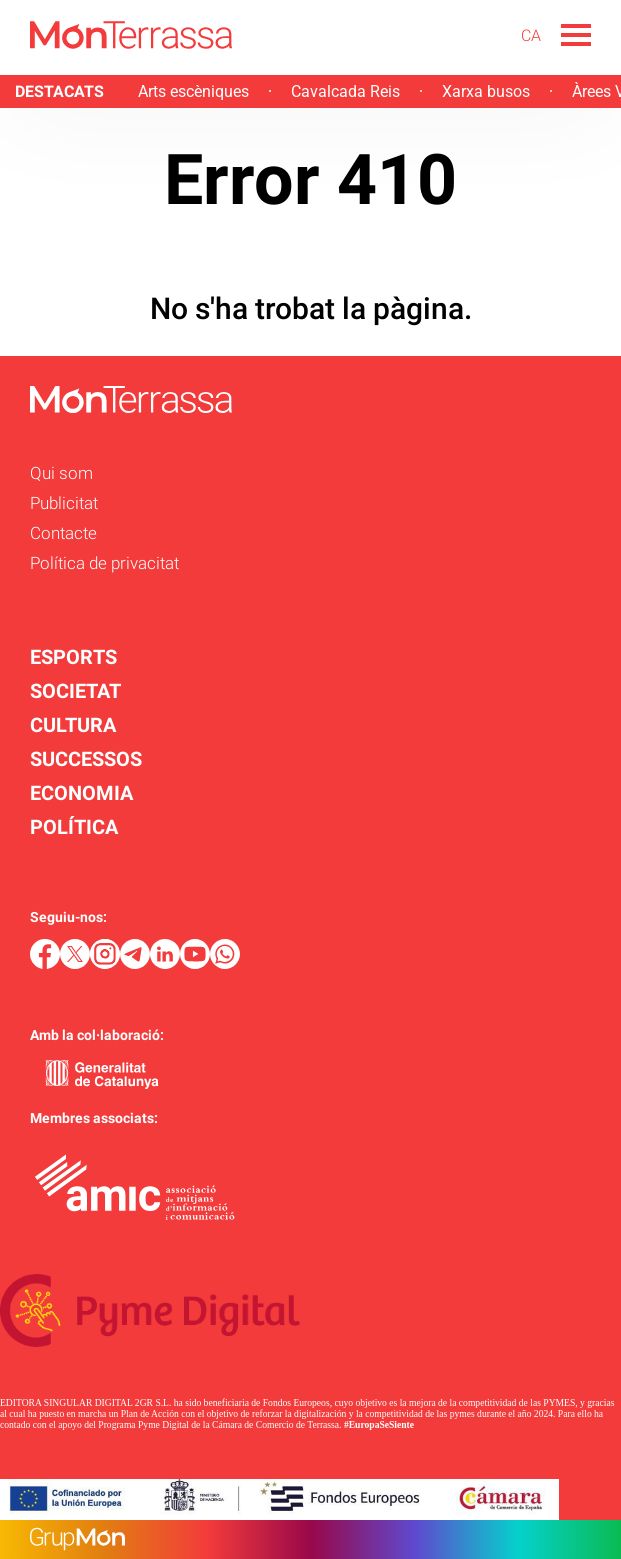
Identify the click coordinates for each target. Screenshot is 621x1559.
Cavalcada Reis (345, 91)
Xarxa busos (486, 91)
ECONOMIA (81, 793)
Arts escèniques (193, 91)
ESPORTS (73, 657)
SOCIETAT (75, 691)
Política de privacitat (104, 563)
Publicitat (64, 503)
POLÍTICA (74, 827)
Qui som (61, 473)
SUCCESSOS (86, 759)
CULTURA (73, 725)
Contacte (63, 533)
